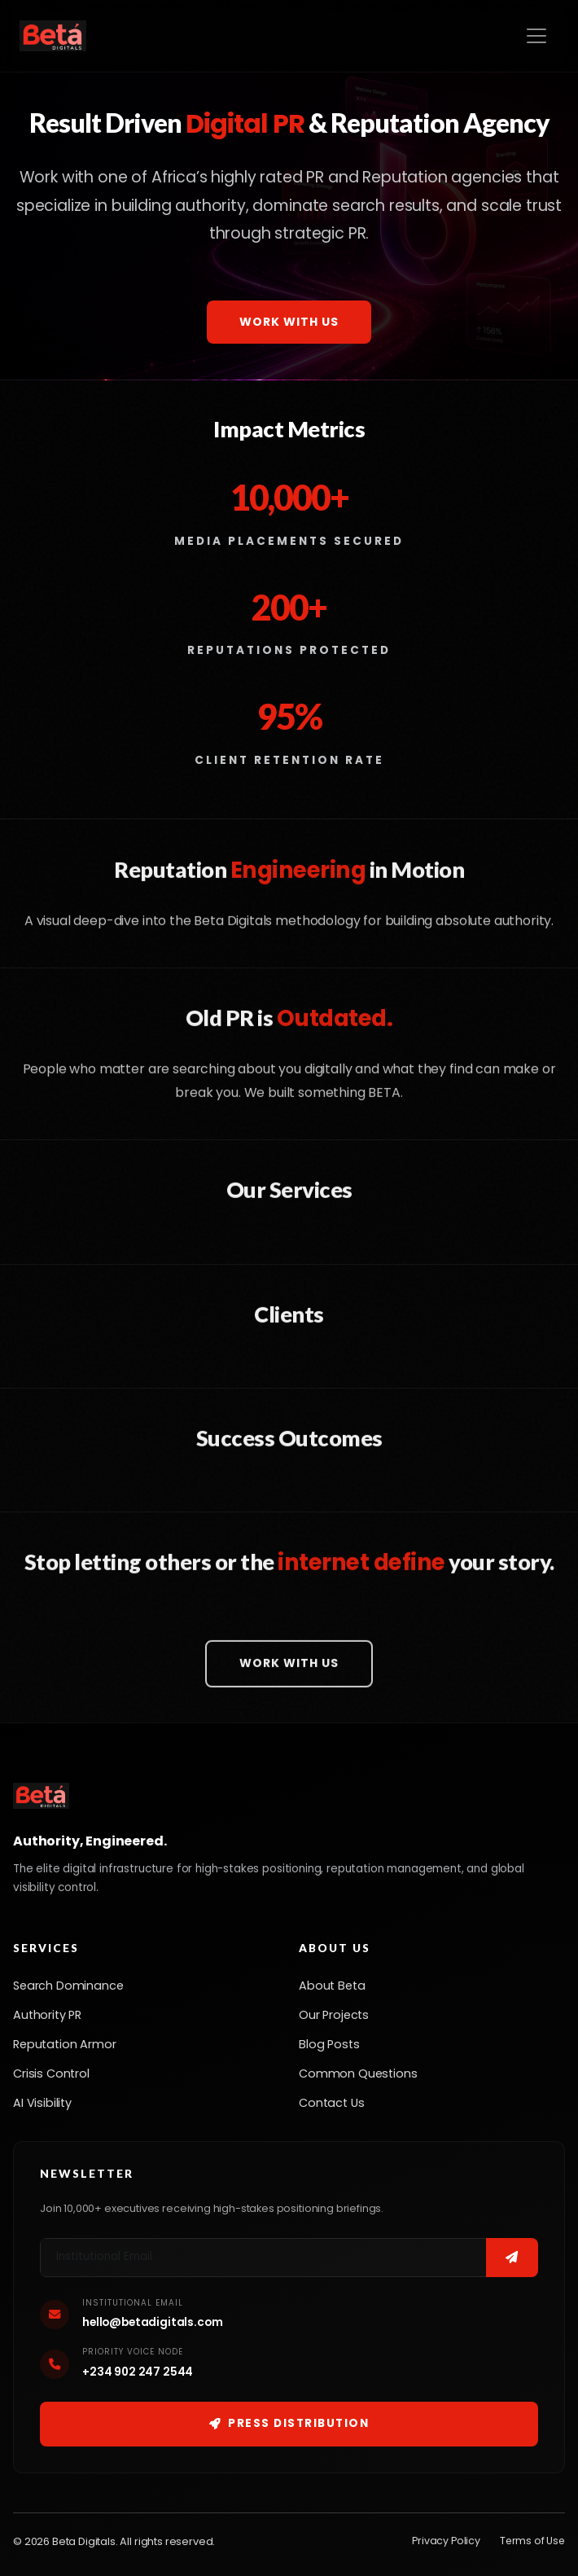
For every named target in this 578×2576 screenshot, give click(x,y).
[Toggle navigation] (536, 35)
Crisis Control (51, 2073)
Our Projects (334, 2015)
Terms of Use (532, 2540)
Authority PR (47, 2015)
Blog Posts (329, 2044)
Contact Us (331, 2103)
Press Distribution (289, 2423)
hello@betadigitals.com (152, 2322)
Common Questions (358, 2073)
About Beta (332, 1985)
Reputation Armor (64, 2044)
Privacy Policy (446, 2540)
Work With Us (289, 322)
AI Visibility (42, 2103)
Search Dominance (68, 1985)
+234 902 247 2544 (137, 2372)
